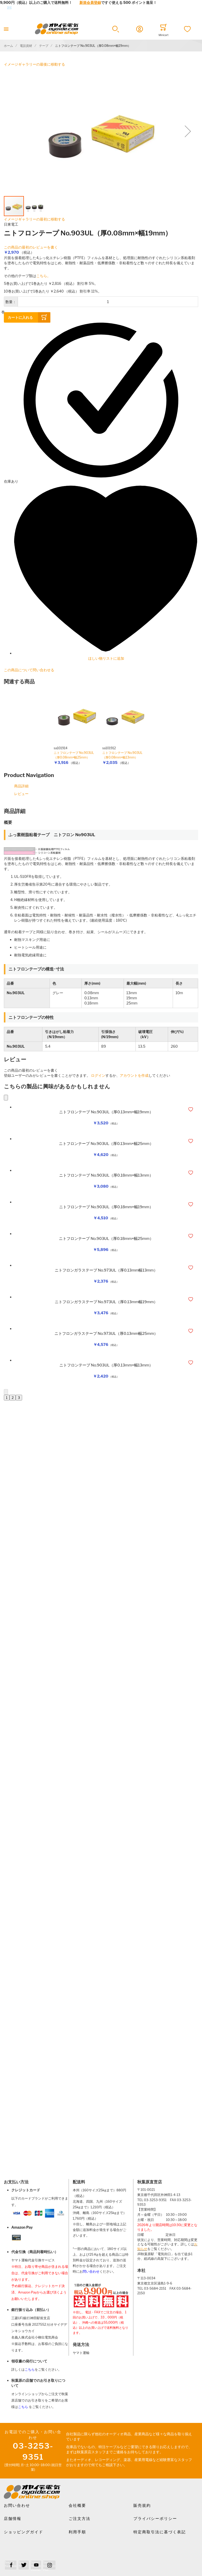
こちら (30, 2369)
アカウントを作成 (134, 1075)
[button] (115, 29)
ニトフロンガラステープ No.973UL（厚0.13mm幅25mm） (106, 1333)
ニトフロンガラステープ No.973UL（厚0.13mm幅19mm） (106, 1302)
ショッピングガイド (23, 2532)
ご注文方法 (79, 2518)
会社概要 (77, 2505)
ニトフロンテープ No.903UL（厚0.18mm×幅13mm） (106, 1175)
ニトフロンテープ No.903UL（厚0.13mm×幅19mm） (106, 1112)
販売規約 (142, 2505)
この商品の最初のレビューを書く (31, 247)
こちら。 (43, 276)
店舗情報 (12, 2518)
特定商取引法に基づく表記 (159, 2532)
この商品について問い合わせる (29, 670)
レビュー (21, 793)
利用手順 (77, 2532)
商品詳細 (21, 786)
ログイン (98, 1075)
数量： (10, 301)
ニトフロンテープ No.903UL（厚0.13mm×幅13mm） (106, 1365)
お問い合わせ (17, 2505)
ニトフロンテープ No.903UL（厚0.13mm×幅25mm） (106, 1143)
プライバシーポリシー (155, 2518)
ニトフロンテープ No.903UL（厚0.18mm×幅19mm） (106, 1207)
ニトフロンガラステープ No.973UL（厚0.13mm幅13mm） (106, 1270)
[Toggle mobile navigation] (6, 29)
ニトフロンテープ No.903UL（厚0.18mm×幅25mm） (106, 1238)
